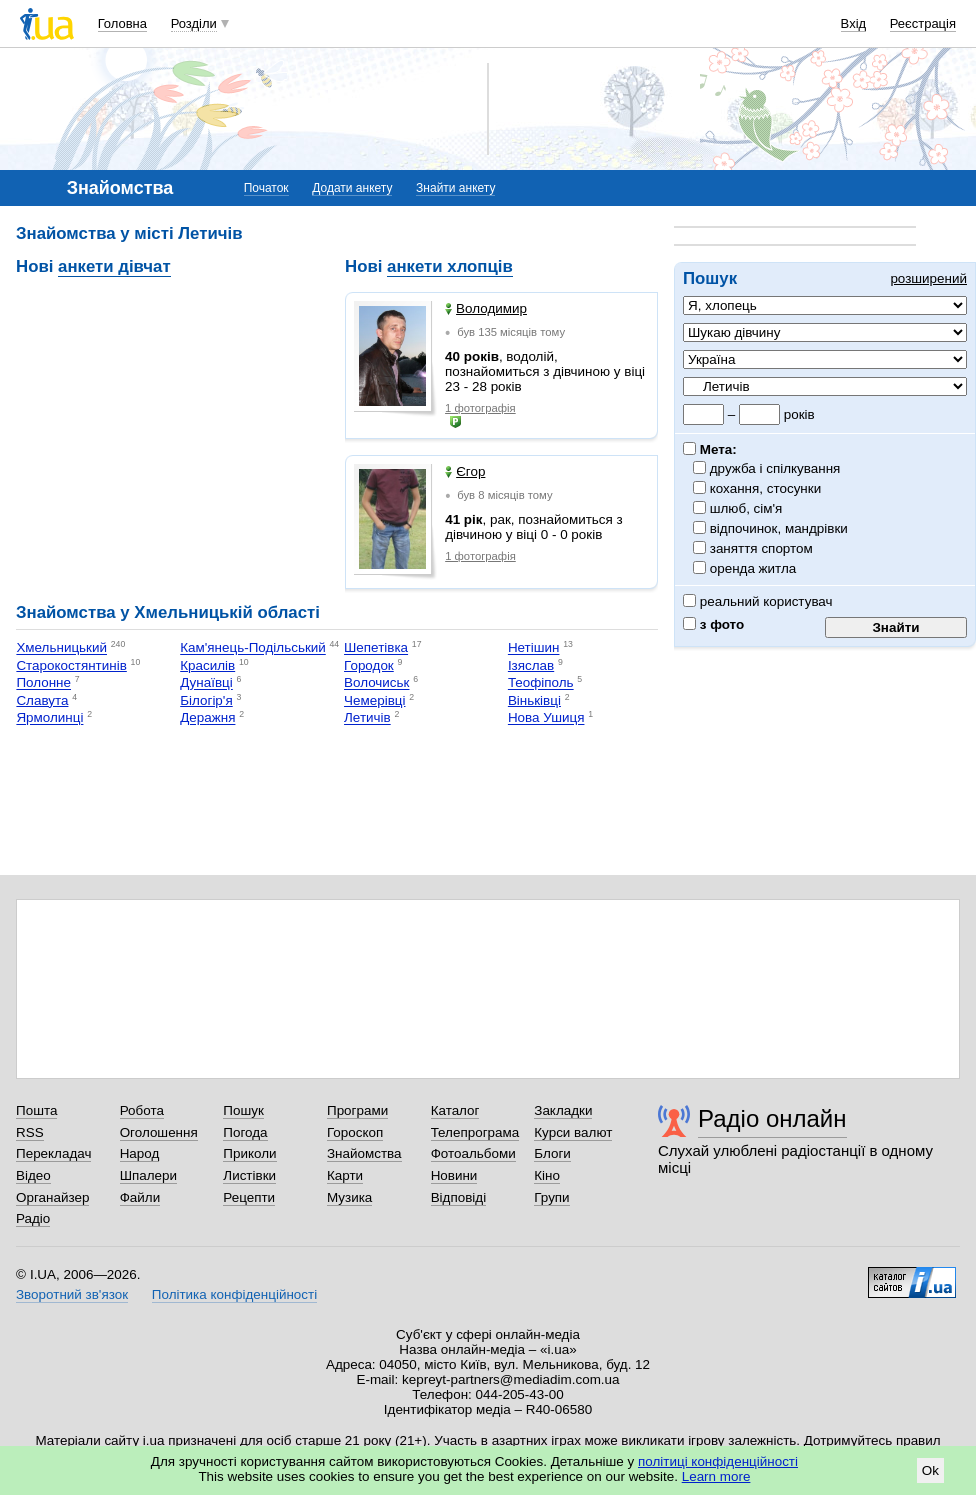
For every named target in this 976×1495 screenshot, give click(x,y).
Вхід (854, 23)
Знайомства (364, 1153)
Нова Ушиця (546, 718)
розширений (928, 278)
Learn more (716, 1476)
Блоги (552, 1153)
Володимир (486, 308)
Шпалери (148, 1175)
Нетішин (534, 648)
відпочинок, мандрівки (779, 528)
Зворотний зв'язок (72, 1294)
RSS (30, 1132)
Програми (357, 1110)
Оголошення (159, 1132)
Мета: (710, 449)
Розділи (194, 23)
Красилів (207, 665)
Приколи (249, 1153)
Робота (142, 1110)
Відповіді (459, 1197)
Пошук (243, 1110)
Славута (42, 700)
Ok (930, 1470)
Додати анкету (352, 188)
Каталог (455, 1110)
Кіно (547, 1175)
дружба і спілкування (775, 468)
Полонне (43, 683)
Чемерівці (374, 700)
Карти (345, 1175)
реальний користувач (758, 601)
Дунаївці (206, 683)
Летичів (367, 718)
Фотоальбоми (473, 1153)
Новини (454, 1175)
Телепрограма (475, 1132)
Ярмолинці (49, 718)
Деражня (207, 718)
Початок (266, 188)
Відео (33, 1175)
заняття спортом (762, 548)
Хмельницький (61, 648)
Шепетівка (376, 648)
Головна (122, 23)
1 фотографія (480, 408)
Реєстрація (923, 23)
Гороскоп (355, 1132)
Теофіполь (541, 683)
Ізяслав (531, 665)
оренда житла (753, 568)
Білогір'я (206, 700)
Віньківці (534, 700)
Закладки (563, 1110)
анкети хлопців (450, 266)
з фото (713, 624)
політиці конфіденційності (718, 1461)
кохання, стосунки (766, 488)
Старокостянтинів (71, 665)
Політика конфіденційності (234, 1294)
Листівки (249, 1175)
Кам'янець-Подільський (253, 648)
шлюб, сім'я (746, 508)
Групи (551, 1197)
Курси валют (573, 1132)
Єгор (465, 471)
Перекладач (53, 1153)
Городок (369, 665)
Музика (349, 1197)
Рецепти (249, 1197)
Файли (140, 1197)
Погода (245, 1132)
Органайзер (52, 1197)
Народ (140, 1153)
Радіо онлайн (772, 1118)
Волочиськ (376, 683)
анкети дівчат (114, 266)
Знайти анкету (455, 188)
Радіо (33, 1218)
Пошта (36, 1110)
